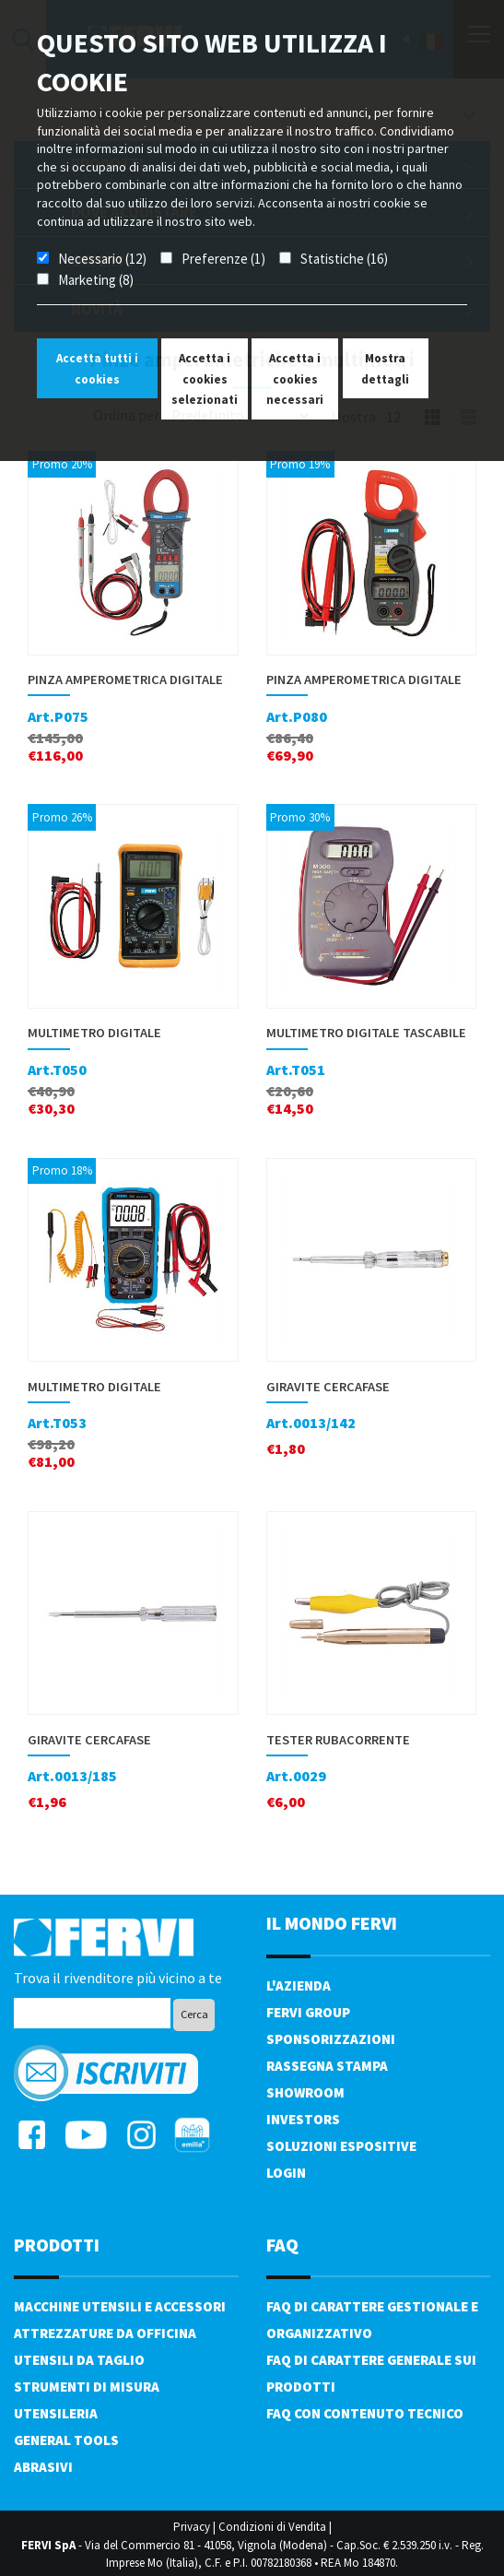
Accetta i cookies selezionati (204, 379)
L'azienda (298, 1985)
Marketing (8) (96, 280)
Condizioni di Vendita (272, 2527)
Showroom (305, 2092)
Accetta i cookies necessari (294, 379)
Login (286, 2172)
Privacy (191, 2527)
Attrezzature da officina (105, 2333)
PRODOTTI (57, 2244)
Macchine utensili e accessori (120, 2306)
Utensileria (56, 2413)
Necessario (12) (102, 258)
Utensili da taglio (79, 2360)
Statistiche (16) (344, 258)
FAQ (282, 2244)
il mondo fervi (331, 1922)
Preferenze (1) (223, 258)
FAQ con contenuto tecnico (364, 2413)
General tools (66, 2440)
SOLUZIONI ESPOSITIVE (341, 2146)
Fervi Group (308, 2012)
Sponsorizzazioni (330, 2039)
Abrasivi (43, 2467)
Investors (303, 2119)
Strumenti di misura (86, 2386)
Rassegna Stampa (327, 2065)
